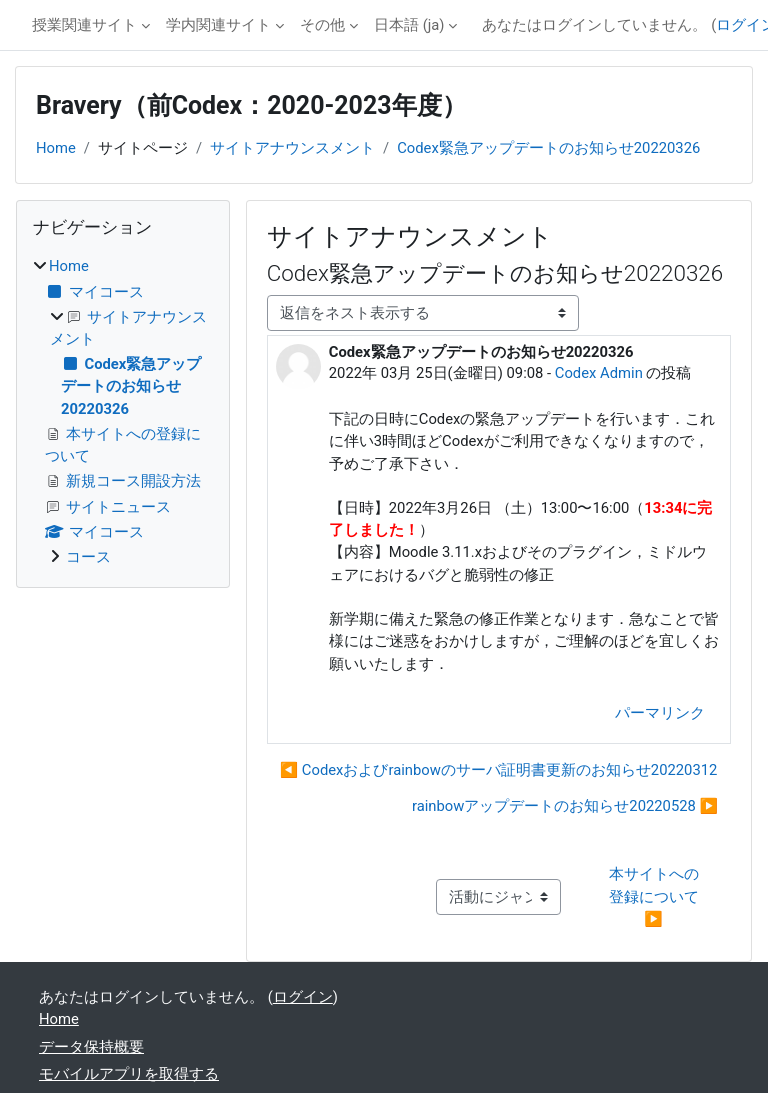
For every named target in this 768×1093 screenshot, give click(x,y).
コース (88, 557)
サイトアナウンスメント (292, 148)
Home (56, 148)
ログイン (303, 997)
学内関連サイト (218, 25)
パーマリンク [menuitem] (660, 713)
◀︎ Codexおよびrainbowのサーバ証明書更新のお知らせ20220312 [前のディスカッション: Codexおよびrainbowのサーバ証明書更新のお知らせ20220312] (499, 770)
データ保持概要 (91, 1047)
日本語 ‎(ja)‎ (409, 25)
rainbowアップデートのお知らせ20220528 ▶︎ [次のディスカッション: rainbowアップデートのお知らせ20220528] (565, 806)
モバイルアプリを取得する (129, 1074)
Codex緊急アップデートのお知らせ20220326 (548, 148)
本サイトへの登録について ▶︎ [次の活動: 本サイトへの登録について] (656, 896)
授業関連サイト (84, 25)
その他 (322, 25)
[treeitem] (123, 411)
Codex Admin (599, 373)
